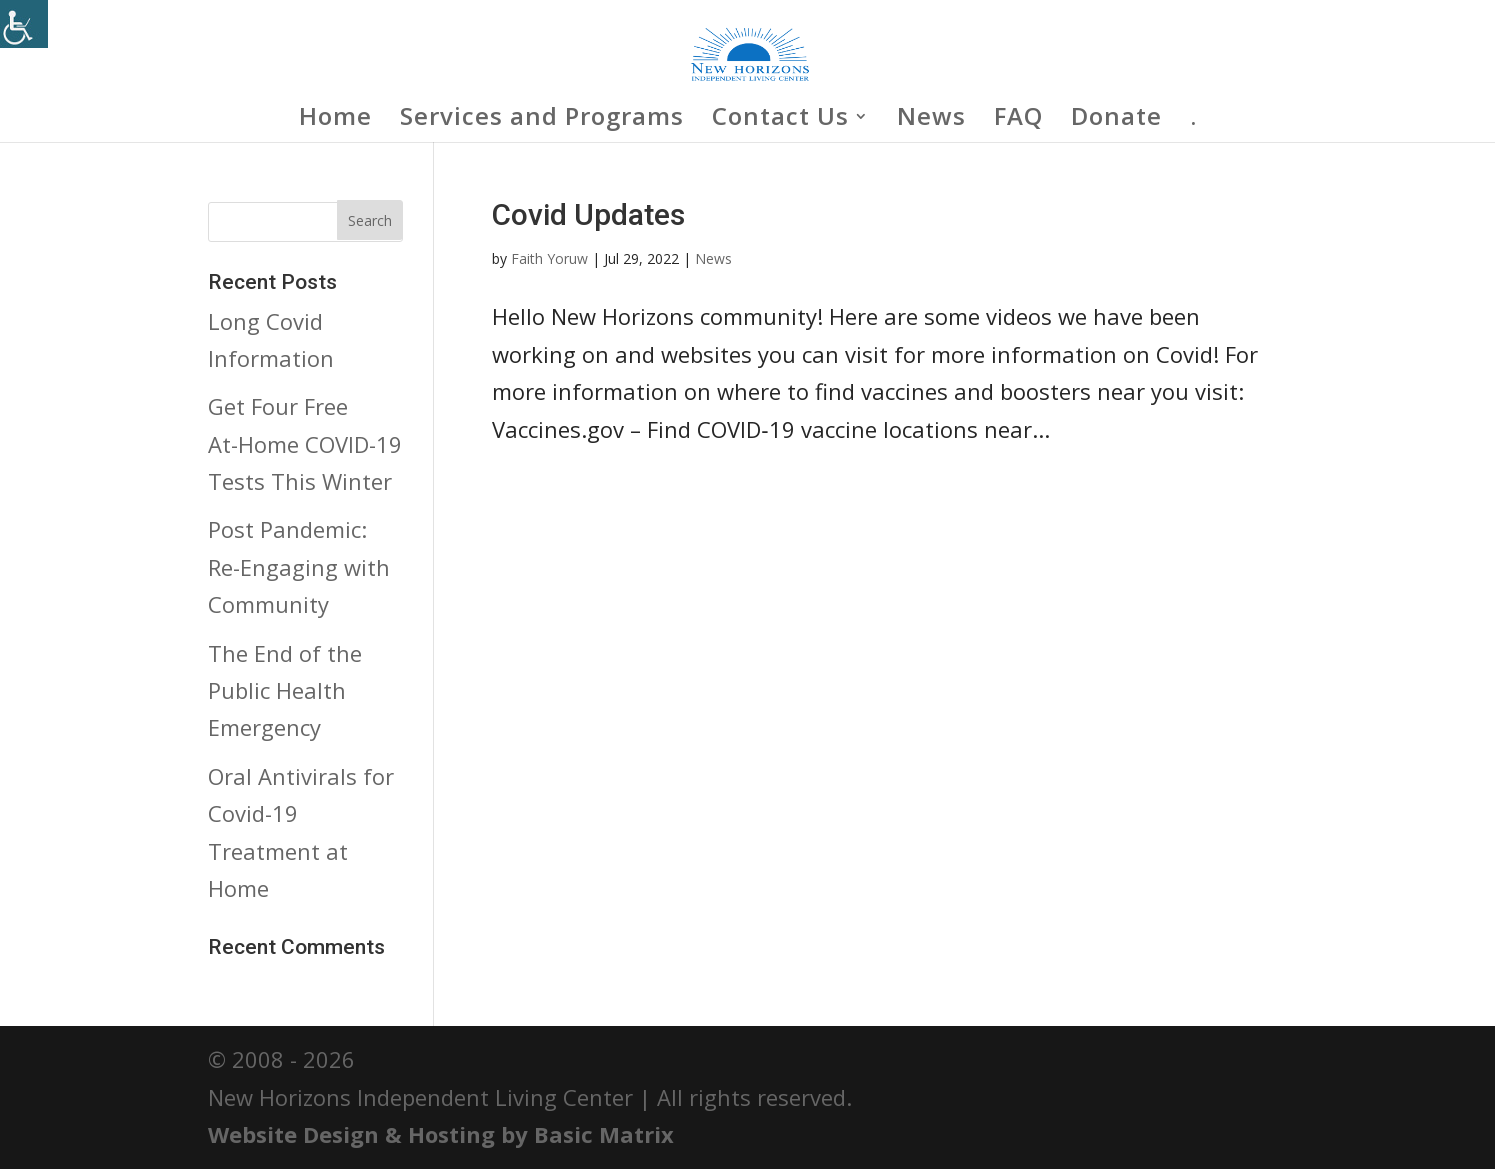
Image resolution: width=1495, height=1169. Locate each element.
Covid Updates (588, 214)
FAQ (1018, 120)
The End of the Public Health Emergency (285, 690)
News (931, 120)
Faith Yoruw (549, 258)
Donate (1116, 120)
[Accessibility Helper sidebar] (24, 24)
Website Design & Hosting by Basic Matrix (441, 1134)
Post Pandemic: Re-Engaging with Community (299, 566)
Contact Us (780, 120)
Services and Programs (542, 120)
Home (335, 120)
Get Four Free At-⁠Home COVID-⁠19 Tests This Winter (305, 443)
